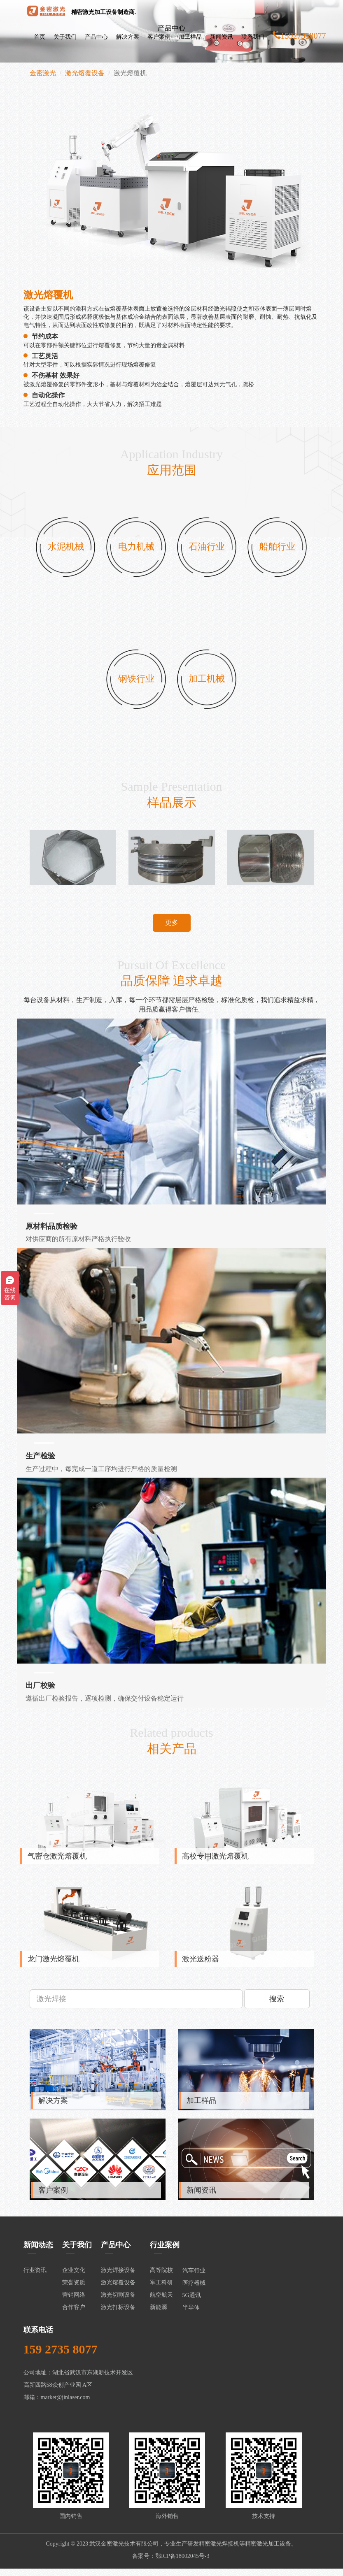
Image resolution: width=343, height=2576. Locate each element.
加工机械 (207, 684)
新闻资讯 (221, 37)
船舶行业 (279, 548)
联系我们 (252, 37)
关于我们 (65, 37)
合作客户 (73, 2314)
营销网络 (73, 2302)
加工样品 (190, 37)
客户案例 (158, 37)
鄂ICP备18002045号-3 (182, 2563)
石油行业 (207, 548)
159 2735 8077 (60, 2356)
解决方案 (127, 37)
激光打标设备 (118, 2314)
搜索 (276, 2006)
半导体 (191, 2315)
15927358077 (299, 35)
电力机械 (136, 548)
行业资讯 (35, 2277)
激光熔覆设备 (85, 73)
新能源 (158, 2314)
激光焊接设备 (118, 2277)
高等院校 (161, 2277)
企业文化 (73, 2277)
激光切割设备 (118, 2302)
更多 (171, 929)
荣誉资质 (73, 2290)
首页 (39, 37)
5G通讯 (191, 2303)
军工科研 (161, 2290)
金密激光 (43, 73)
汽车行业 (193, 2278)
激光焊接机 (224, 2551)
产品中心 (96, 37)
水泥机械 (64, 548)
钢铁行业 (136, 684)
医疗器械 (193, 2290)
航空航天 (161, 2302)
